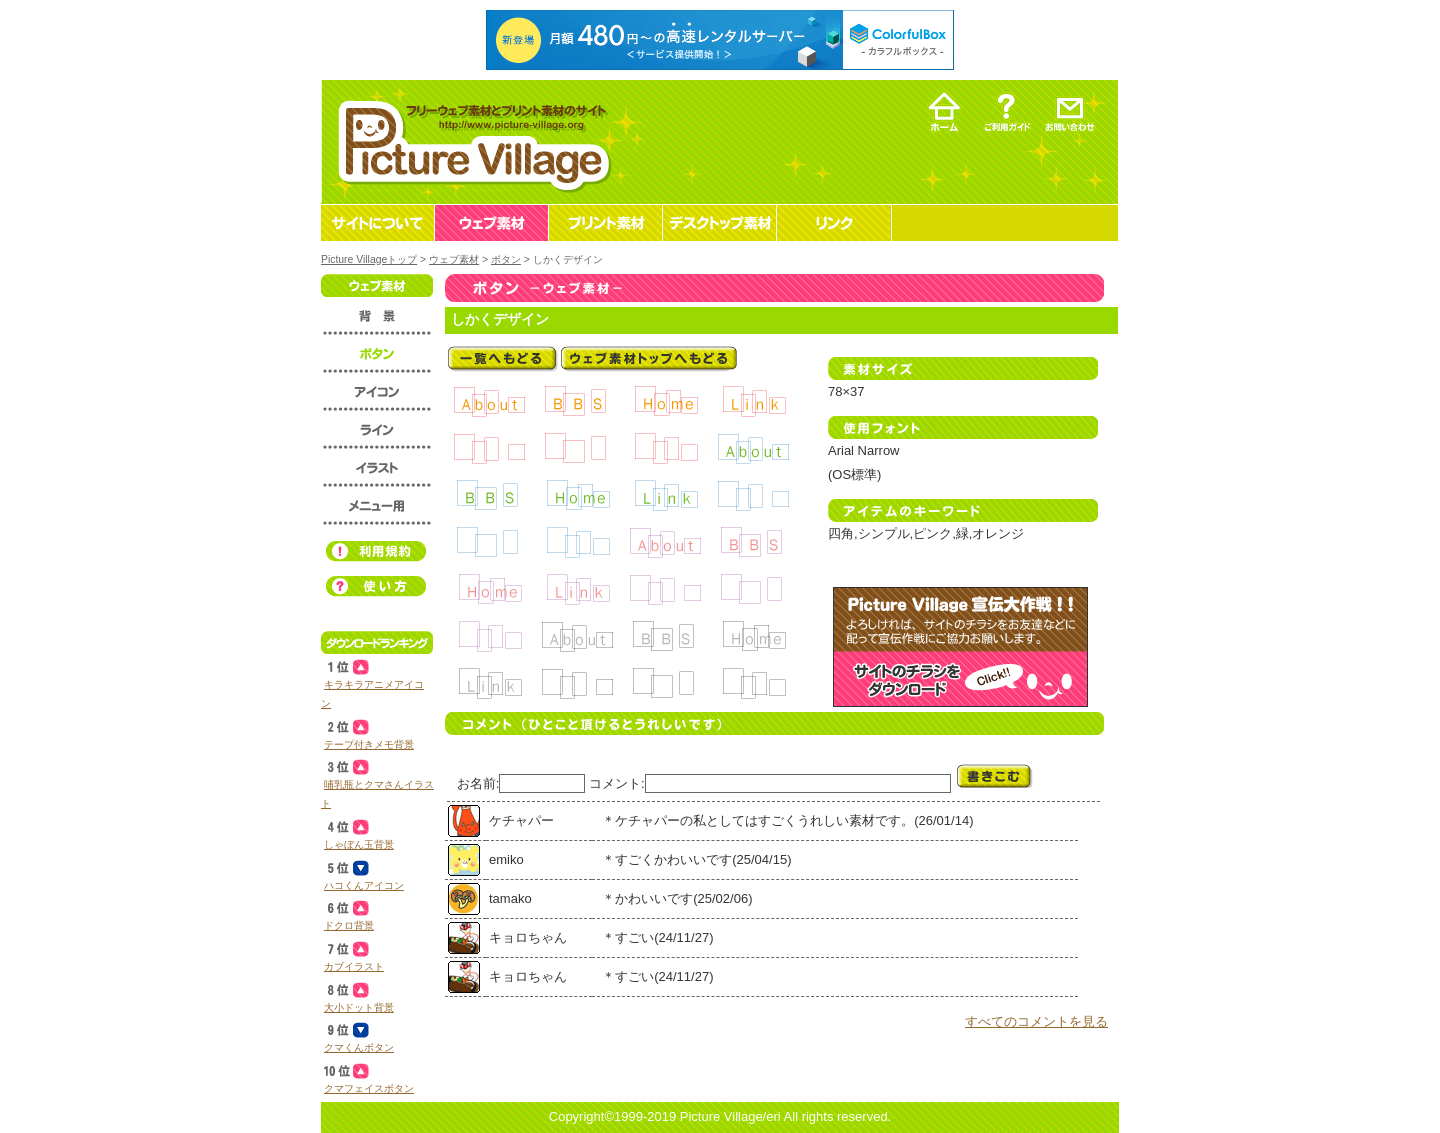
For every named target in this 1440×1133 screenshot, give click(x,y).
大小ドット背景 (359, 1007)
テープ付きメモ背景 (369, 744)
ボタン (506, 259)
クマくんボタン (359, 1047)
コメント (615, 783)
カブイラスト (354, 966)
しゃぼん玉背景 (359, 844)
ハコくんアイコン (364, 885)
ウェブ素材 (454, 259)
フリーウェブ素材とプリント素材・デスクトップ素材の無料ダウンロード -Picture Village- (471, 141)
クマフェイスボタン (369, 1088)
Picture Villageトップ (369, 259)
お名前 (476, 783)
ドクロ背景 (349, 925)
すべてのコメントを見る (1036, 1021)
